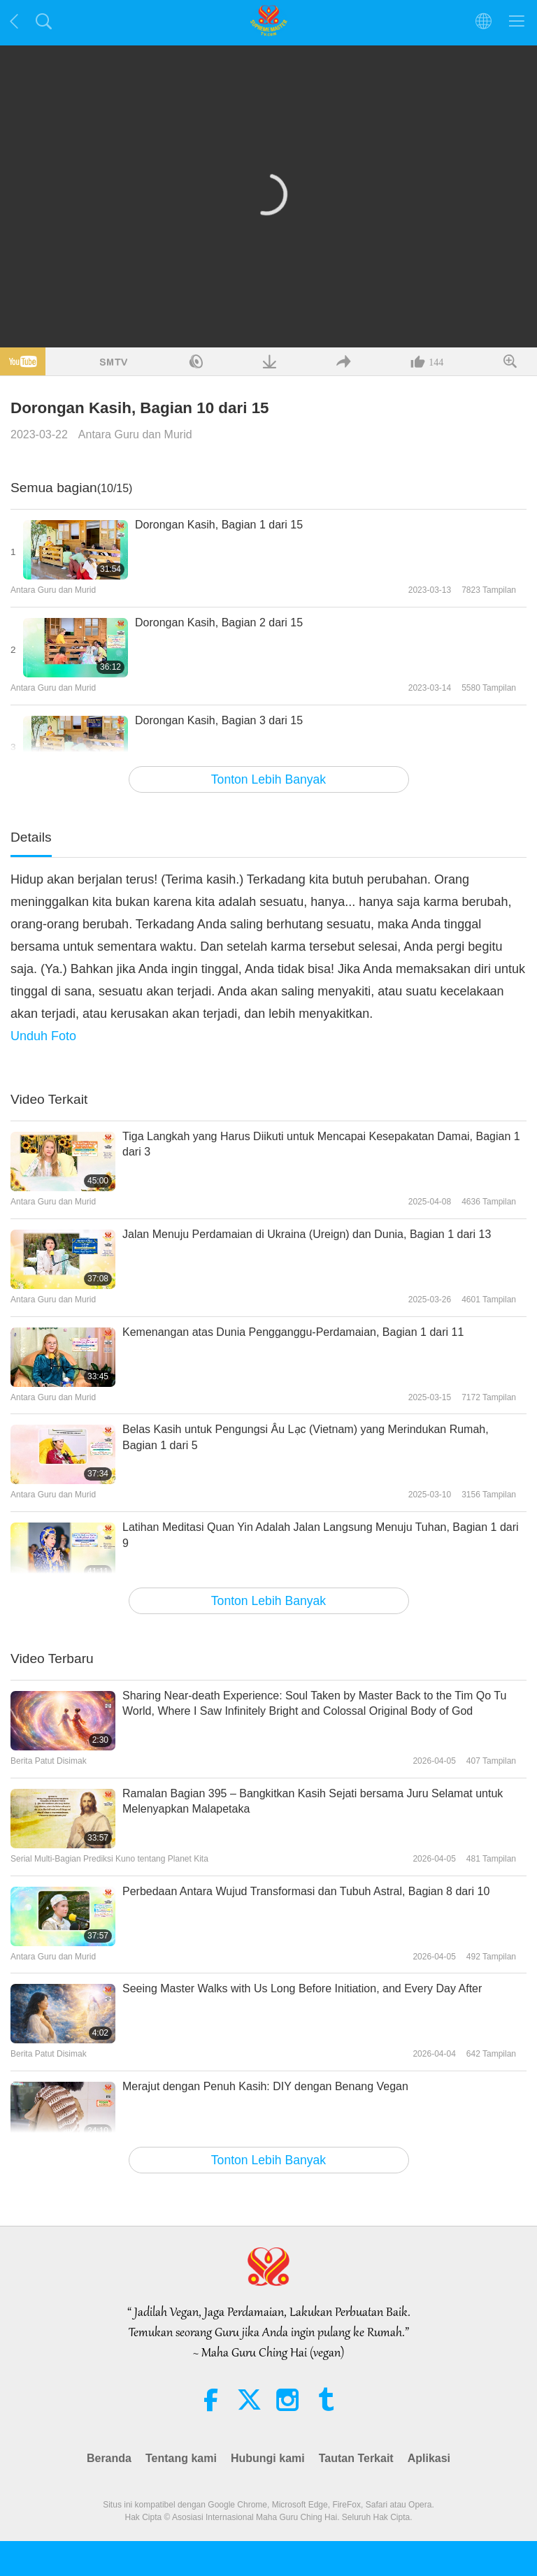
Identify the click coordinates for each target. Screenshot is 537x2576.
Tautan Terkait (356, 2458)
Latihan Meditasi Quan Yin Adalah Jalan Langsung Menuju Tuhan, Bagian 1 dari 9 (320, 1534)
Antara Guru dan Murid (135, 434)
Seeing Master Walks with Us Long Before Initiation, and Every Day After (302, 1988)
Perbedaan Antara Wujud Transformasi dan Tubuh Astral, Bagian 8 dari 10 (305, 1891)
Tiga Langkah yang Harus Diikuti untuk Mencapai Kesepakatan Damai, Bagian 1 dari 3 (321, 1144)
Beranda (109, 2458)
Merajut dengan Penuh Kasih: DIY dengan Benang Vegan (265, 2086)
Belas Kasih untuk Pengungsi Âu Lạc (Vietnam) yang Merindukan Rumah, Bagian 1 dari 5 (305, 1437)
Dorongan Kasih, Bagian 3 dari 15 (219, 720)
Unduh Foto (43, 1036)
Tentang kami (181, 2458)
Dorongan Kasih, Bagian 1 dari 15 (219, 525)
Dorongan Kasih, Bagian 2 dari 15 (219, 622)
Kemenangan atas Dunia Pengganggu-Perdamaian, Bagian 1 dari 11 (293, 1332)
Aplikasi (429, 2458)
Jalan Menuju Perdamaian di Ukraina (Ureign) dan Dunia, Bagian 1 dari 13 (306, 1234)
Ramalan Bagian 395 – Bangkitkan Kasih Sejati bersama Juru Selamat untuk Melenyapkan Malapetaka (312, 1801)
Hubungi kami (268, 2458)
